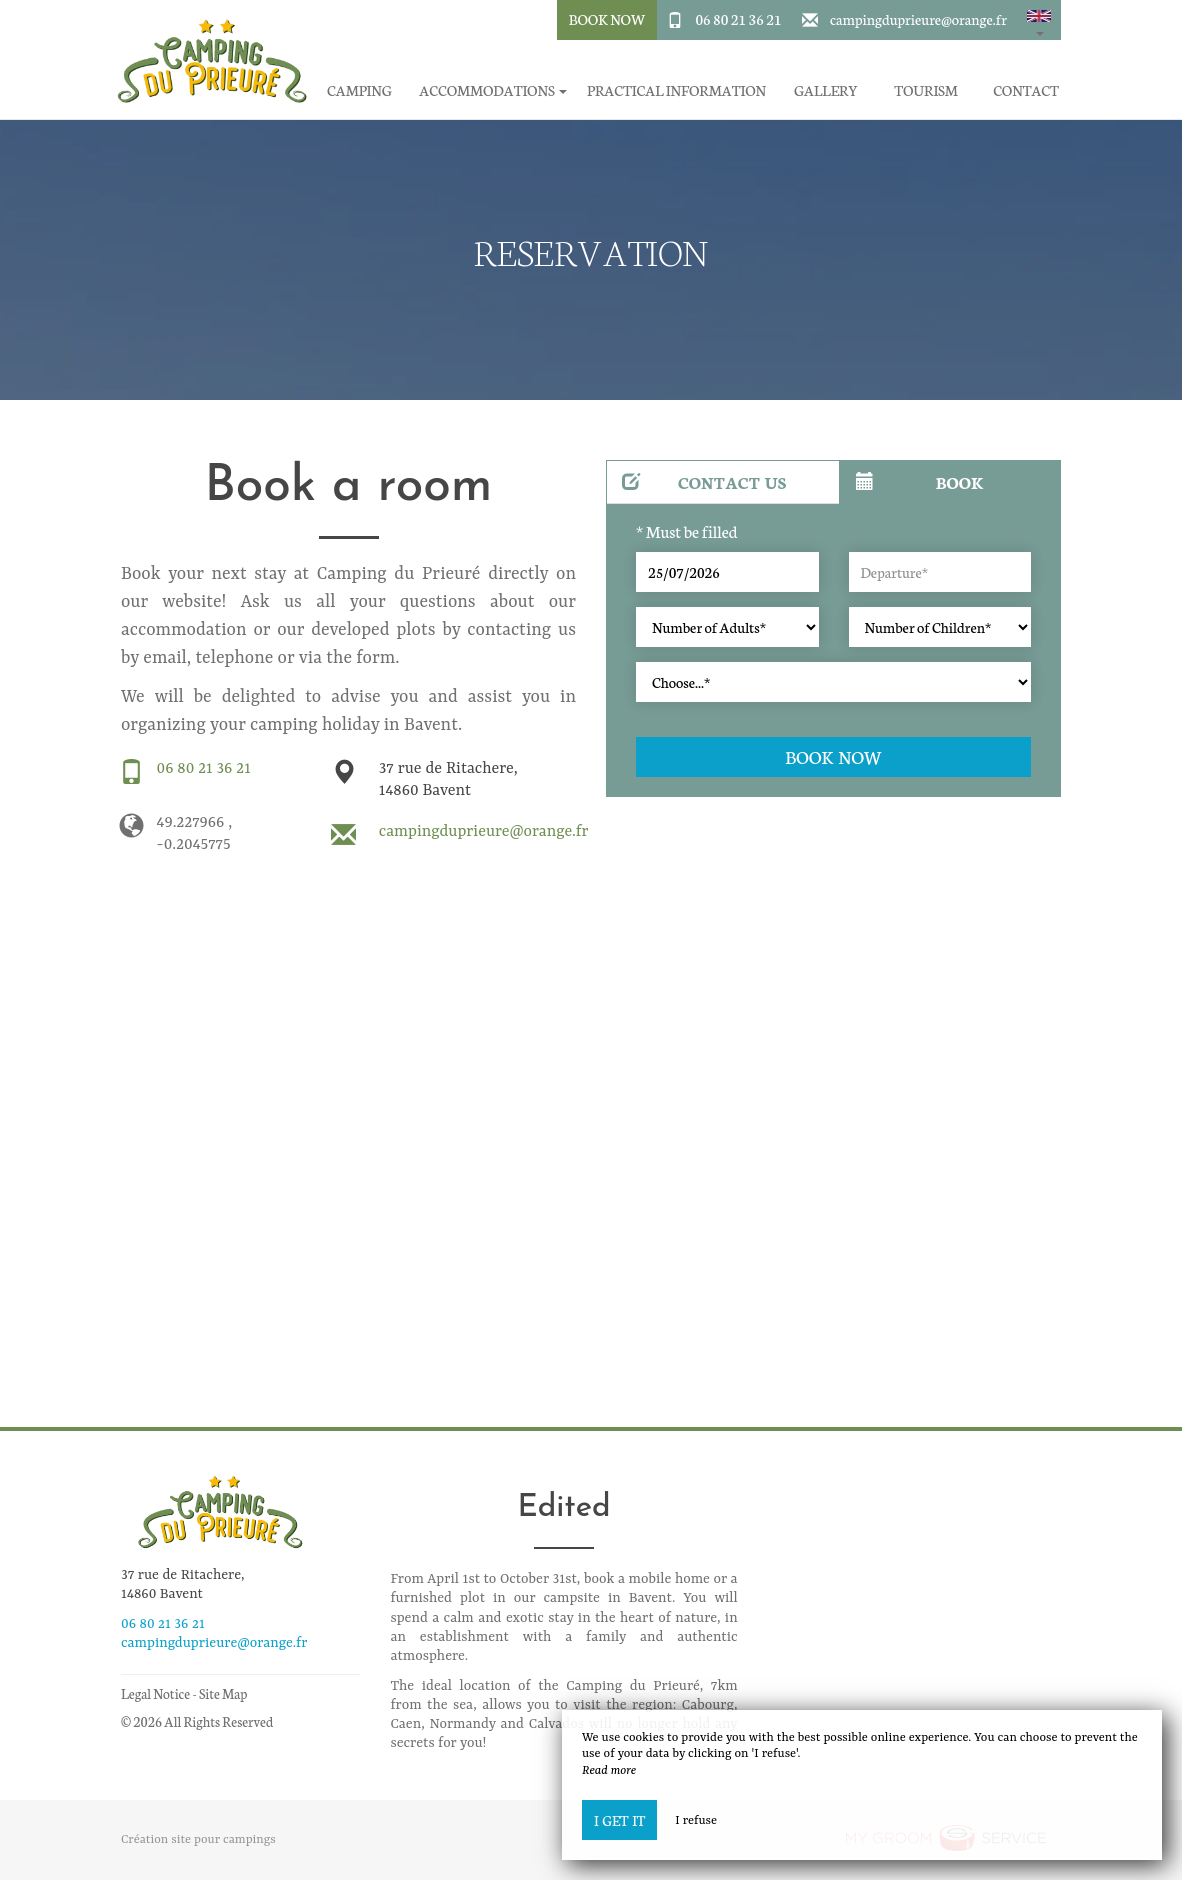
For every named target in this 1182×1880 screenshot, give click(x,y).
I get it (619, 1820)
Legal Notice (155, 1693)
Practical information (676, 90)
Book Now (607, 19)
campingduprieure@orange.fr (918, 19)
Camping (359, 90)
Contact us (704, 481)
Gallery (826, 90)
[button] (1039, 20)
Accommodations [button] (493, 90)
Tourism (926, 90)
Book (919, 481)
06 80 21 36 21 (738, 19)
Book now (833, 756)
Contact (1026, 90)
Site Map (223, 1693)
